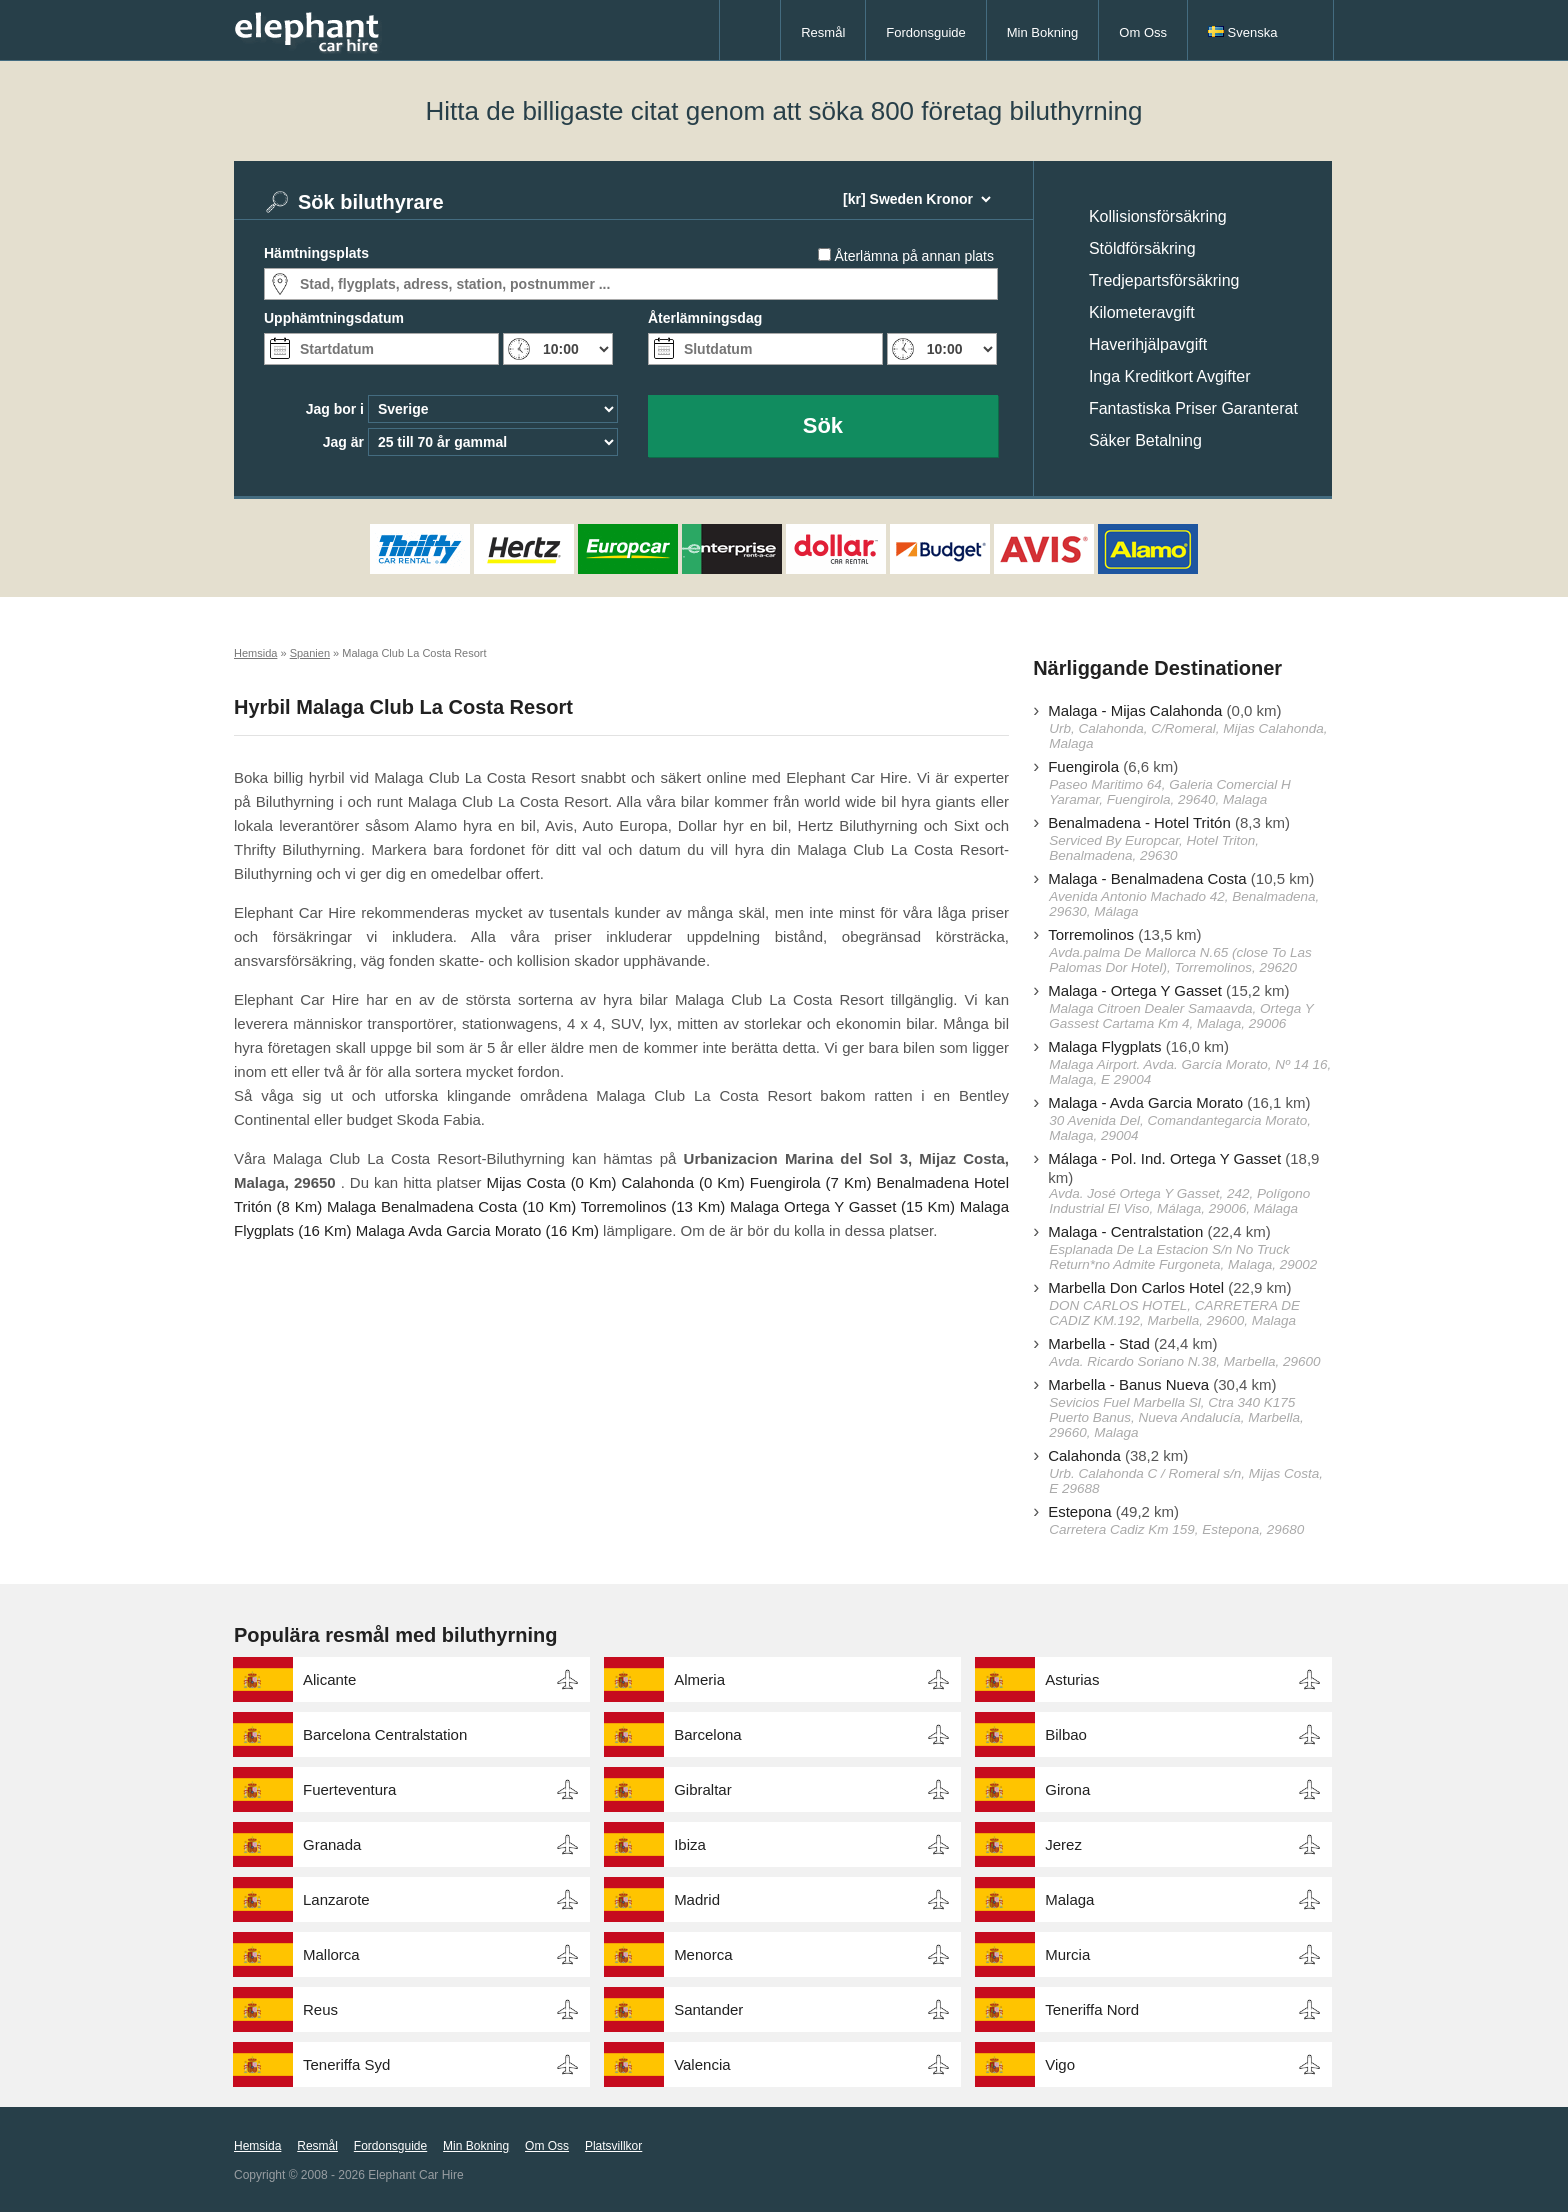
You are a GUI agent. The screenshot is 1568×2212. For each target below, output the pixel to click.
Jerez (1063, 1844)
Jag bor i (335, 409)
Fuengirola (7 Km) (811, 1182)
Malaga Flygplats (1104, 1046)
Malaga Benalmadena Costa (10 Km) (451, 1206)
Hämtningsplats (316, 253)
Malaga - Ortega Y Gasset (1135, 990)
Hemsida (257, 2146)
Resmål (823, 32)
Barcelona (708, 1734)
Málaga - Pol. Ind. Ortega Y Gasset (1164, 1158)
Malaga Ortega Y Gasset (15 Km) (842, 1206)
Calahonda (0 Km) (682, 1182)
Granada (332, 1844)
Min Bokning (1043, 32)
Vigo (1060, 2064)
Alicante (329, 1679)
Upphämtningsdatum (334, 318)
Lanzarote (336, 1899)
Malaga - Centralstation (1125, 1231)
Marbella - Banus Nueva (1128, 1384)
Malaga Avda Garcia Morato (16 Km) (477, 1230)
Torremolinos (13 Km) (653, 1206)
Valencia (702, 2064)
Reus (320, 2009)
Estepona (1079, 1511)
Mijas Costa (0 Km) (551, 1182)
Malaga (1069, 1899)
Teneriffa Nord (1092, 2009)
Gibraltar (703, 1789)
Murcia (1067, 1954)
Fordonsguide (926, 32)
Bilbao (1066, 1734)
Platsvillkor (613, 2146)
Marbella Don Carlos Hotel (1136, 1287)
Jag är (343, 442)
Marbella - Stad (1099, 1343)
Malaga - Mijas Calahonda (1135, 710)
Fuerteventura (349, 1789)
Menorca (703, 1954)
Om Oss (1143, 32)
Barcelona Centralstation (385, 1734)
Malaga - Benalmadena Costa (1147, 878)
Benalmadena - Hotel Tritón (1139, 822)
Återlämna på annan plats (914, 256)
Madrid (697, 1899)
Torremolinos (1091, 934)
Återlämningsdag (705, 318)
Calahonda (1084, 1455)
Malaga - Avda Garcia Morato (1145, 1102)
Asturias (1072, 1679)
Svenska (1242, 32)
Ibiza (690, 1844)
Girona (1067, 1789)
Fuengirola (1083, 766)
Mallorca (331, 1954)
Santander (708, 2009)
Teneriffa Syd (346, 2064)
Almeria (699, 1679)
